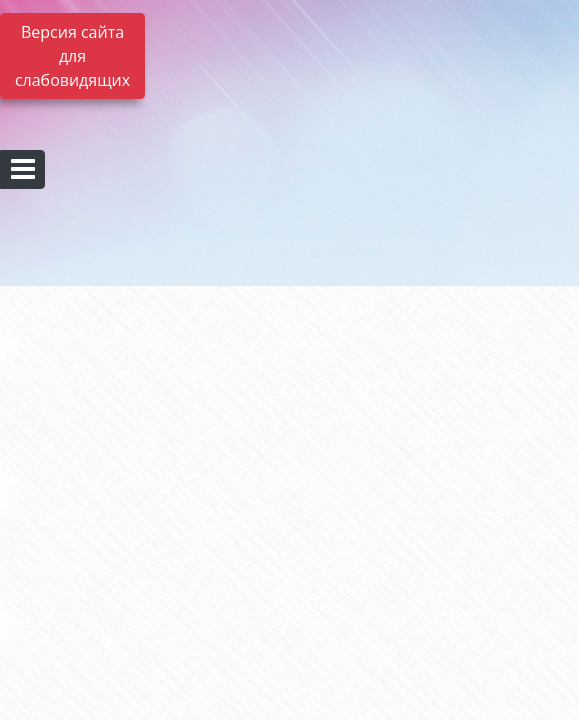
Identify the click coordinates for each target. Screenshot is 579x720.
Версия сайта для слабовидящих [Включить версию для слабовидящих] (72, 56)
